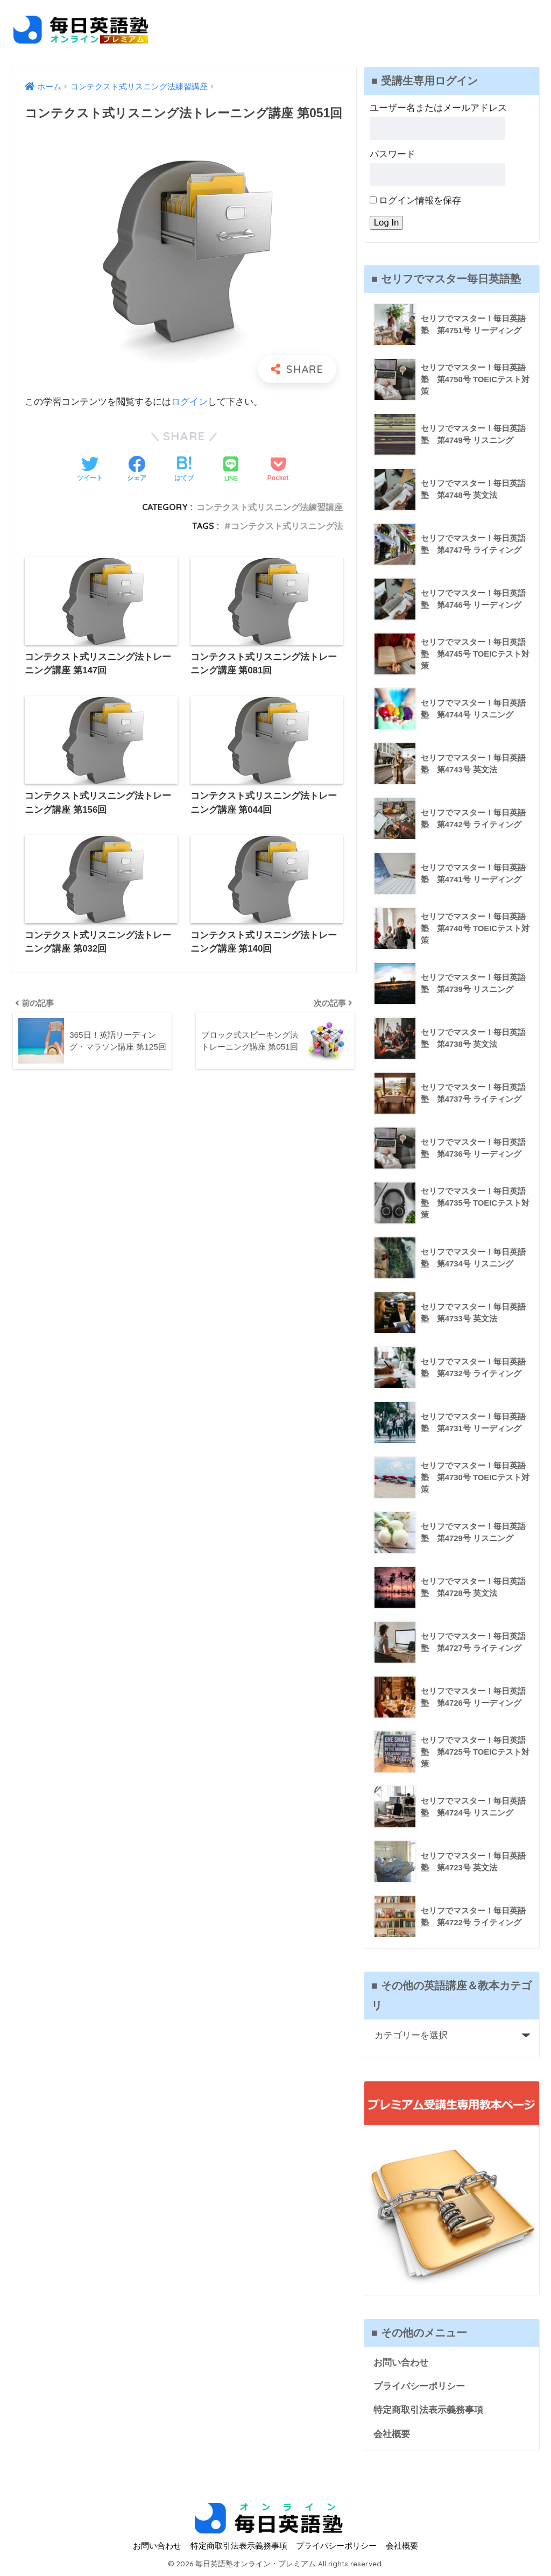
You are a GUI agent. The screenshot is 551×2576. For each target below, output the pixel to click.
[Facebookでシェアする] (136, 469)
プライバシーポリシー (419, 2387)
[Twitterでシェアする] (90, 469)
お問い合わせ (400, 2362)
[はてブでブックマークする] (184, 469)
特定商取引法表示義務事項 (428, 2410)
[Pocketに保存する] (277, 469)
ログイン (189, 402)
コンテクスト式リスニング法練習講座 (269, 506)
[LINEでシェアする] (230, 469)
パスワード (392, 154)
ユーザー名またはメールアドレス (438, 108)
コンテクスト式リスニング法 (287, 525)
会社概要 (391, 2435)
